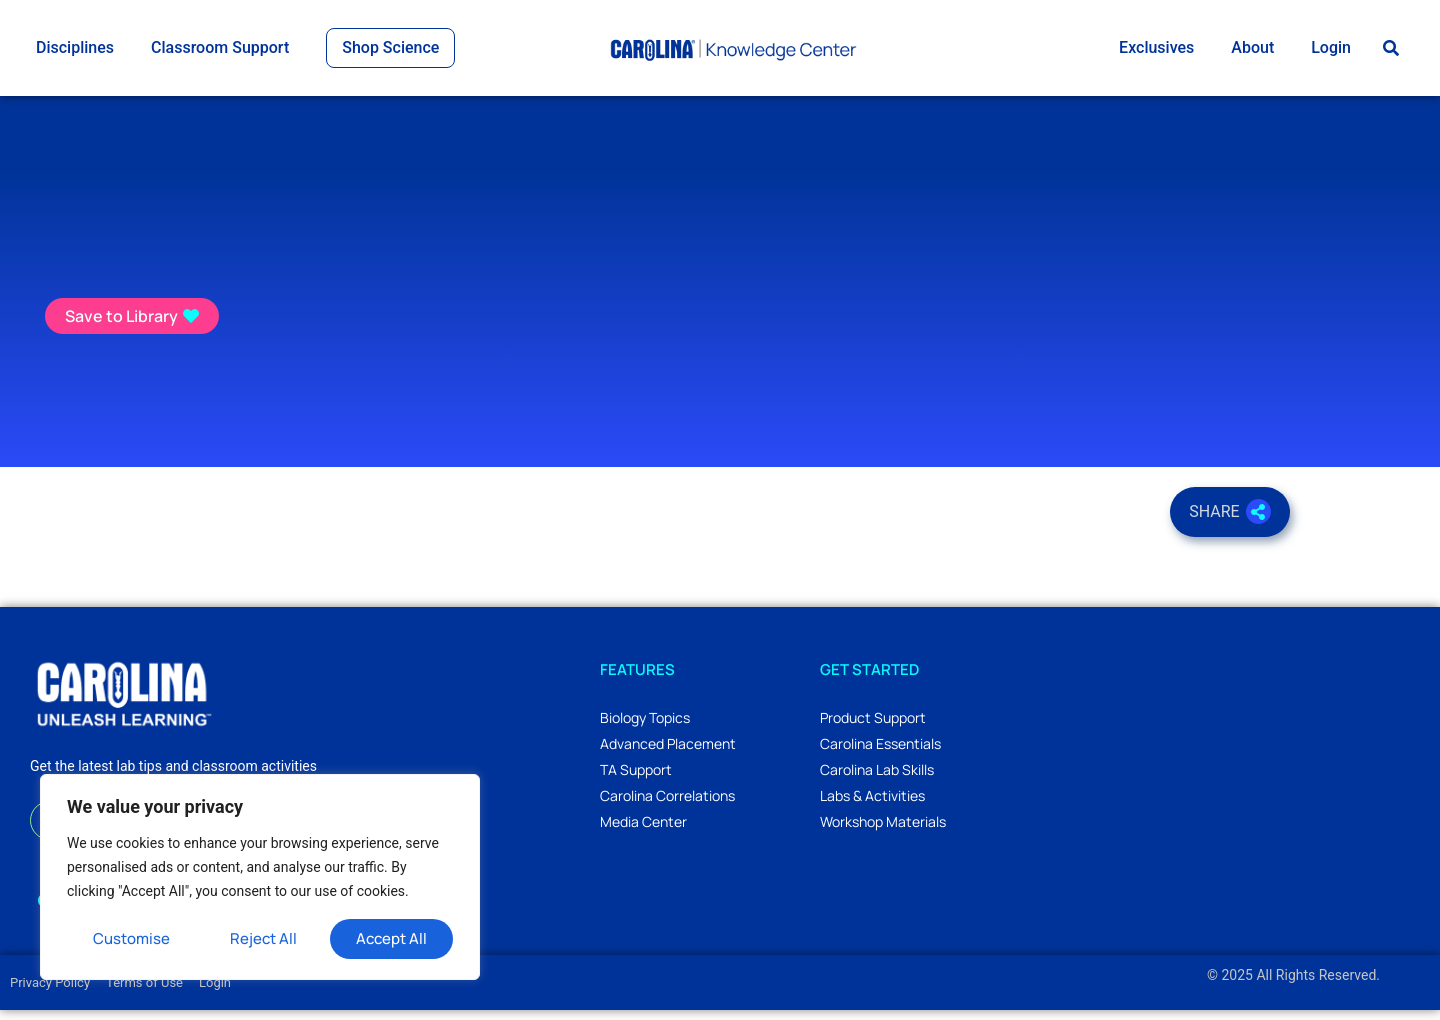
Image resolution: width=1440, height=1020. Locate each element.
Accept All (391, 938)
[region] (260, 877)
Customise (131, 938)
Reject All (263, 938)
